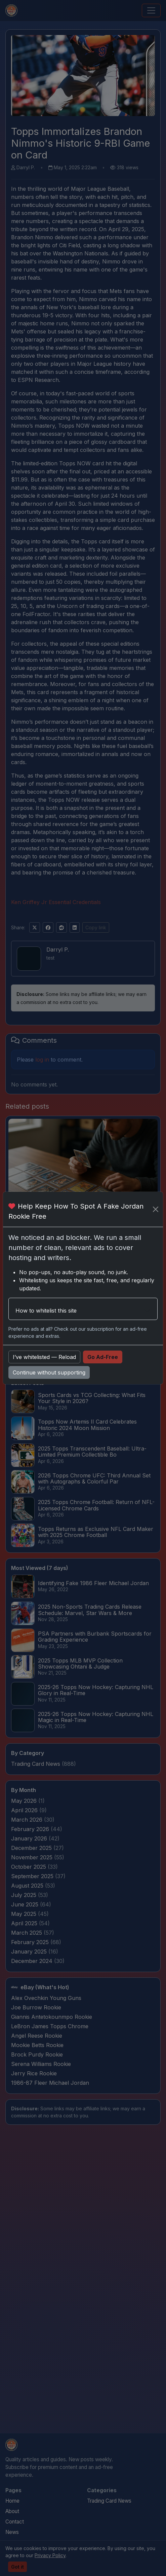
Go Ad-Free (102, 1357)
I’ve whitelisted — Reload (44, 1357)
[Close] (155, 1209)
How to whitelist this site (46, 1310)
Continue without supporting (49, 1372)
